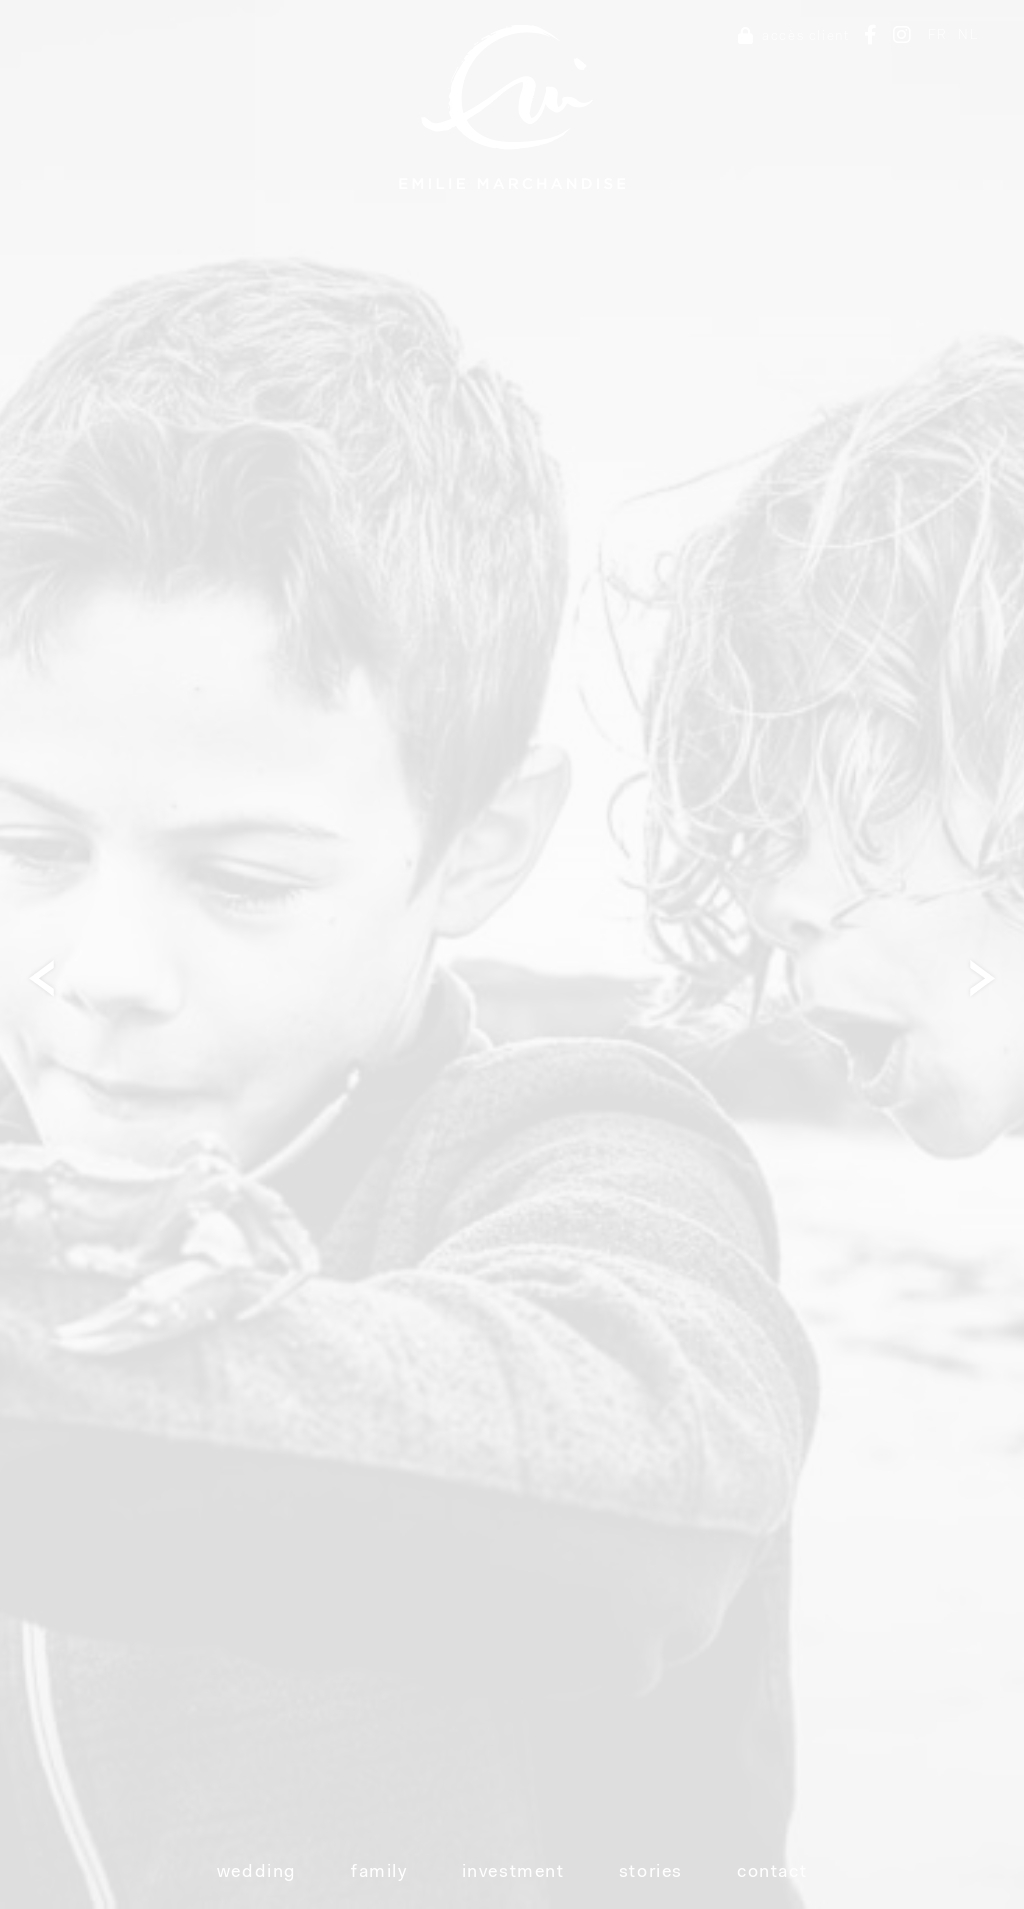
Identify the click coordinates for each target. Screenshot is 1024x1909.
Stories (651, 1873)
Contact (772, 1873)
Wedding (257, 1873)
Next (989, 977)
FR (938, 35)
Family (379, 1873)
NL (968, 35)
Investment (513, 1873)
